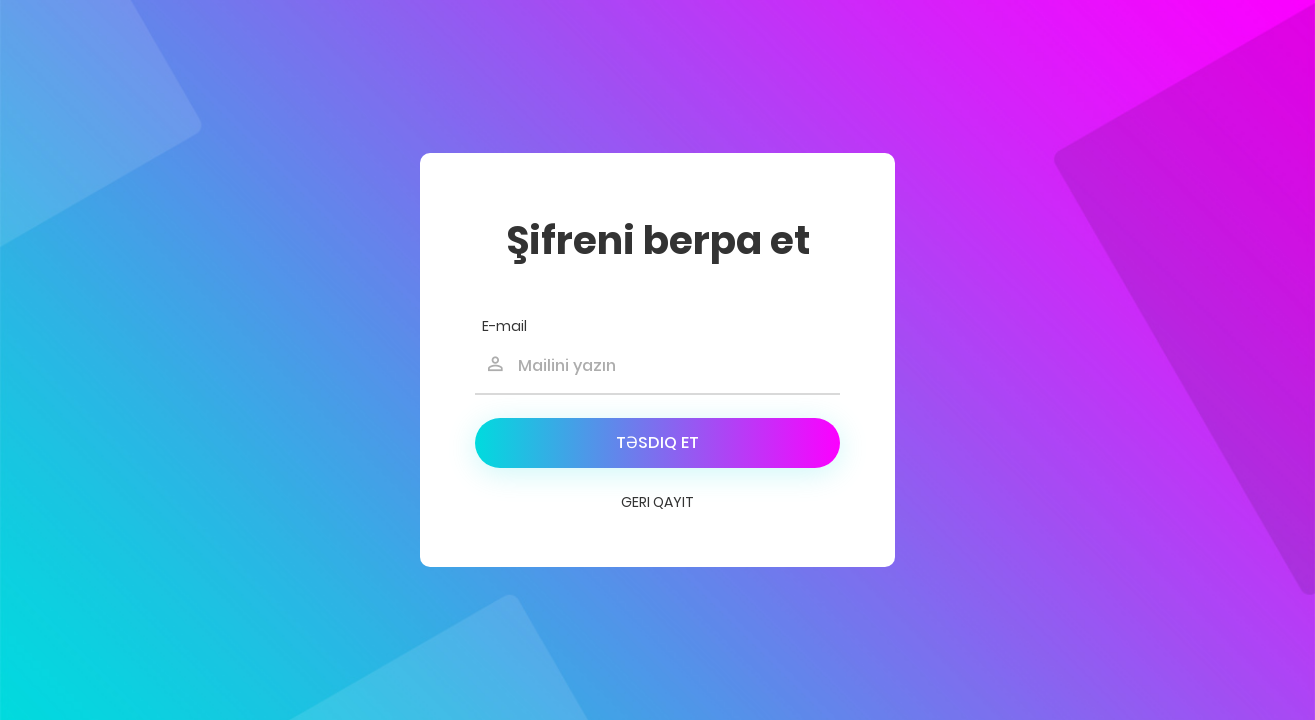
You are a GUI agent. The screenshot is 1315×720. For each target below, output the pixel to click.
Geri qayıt (657, 502)
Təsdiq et (657, 442)
